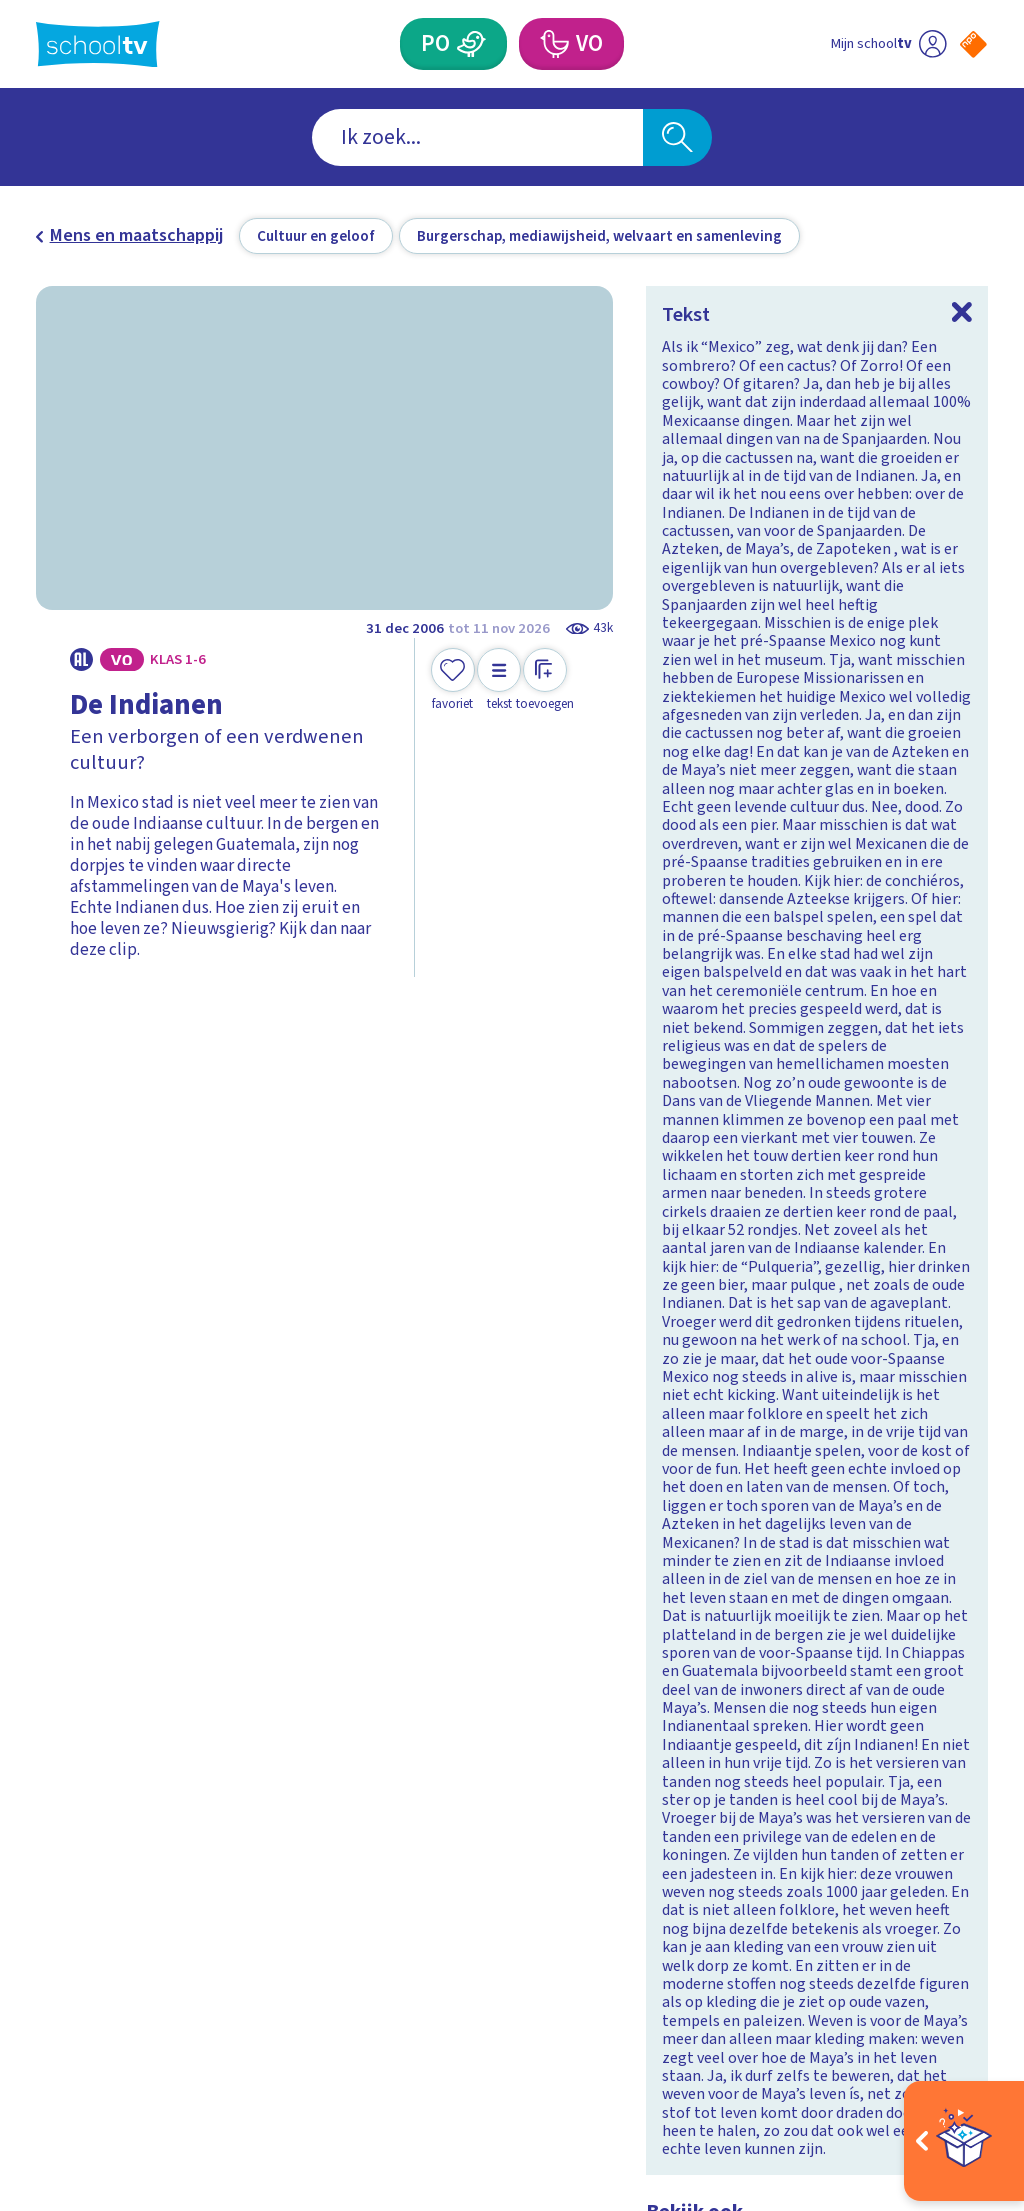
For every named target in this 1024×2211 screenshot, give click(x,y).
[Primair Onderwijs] (471, 44)
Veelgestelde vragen (96, 1868)
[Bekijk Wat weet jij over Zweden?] (758, 1164)
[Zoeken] (677, 137)
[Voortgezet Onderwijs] (553, 44)
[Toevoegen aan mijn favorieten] (453, 680)
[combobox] (477, 137)
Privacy (71, 1939)
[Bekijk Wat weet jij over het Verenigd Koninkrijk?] (265, 1455)
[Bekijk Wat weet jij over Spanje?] (265, 1164)
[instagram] (886, 1877)
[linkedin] (930, 1877)
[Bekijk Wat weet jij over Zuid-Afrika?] (758, 1455)
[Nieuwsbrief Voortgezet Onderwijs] (637, 1958)
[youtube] (974, 1877)
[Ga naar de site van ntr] (957, 2054)
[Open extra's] (964, 2141)
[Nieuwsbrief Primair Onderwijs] (387, 1958)
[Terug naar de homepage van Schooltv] (98, 44)
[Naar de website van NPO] (973, 44)
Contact (73, 1827)
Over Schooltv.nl (111, 1909)
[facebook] (842, 1877)
